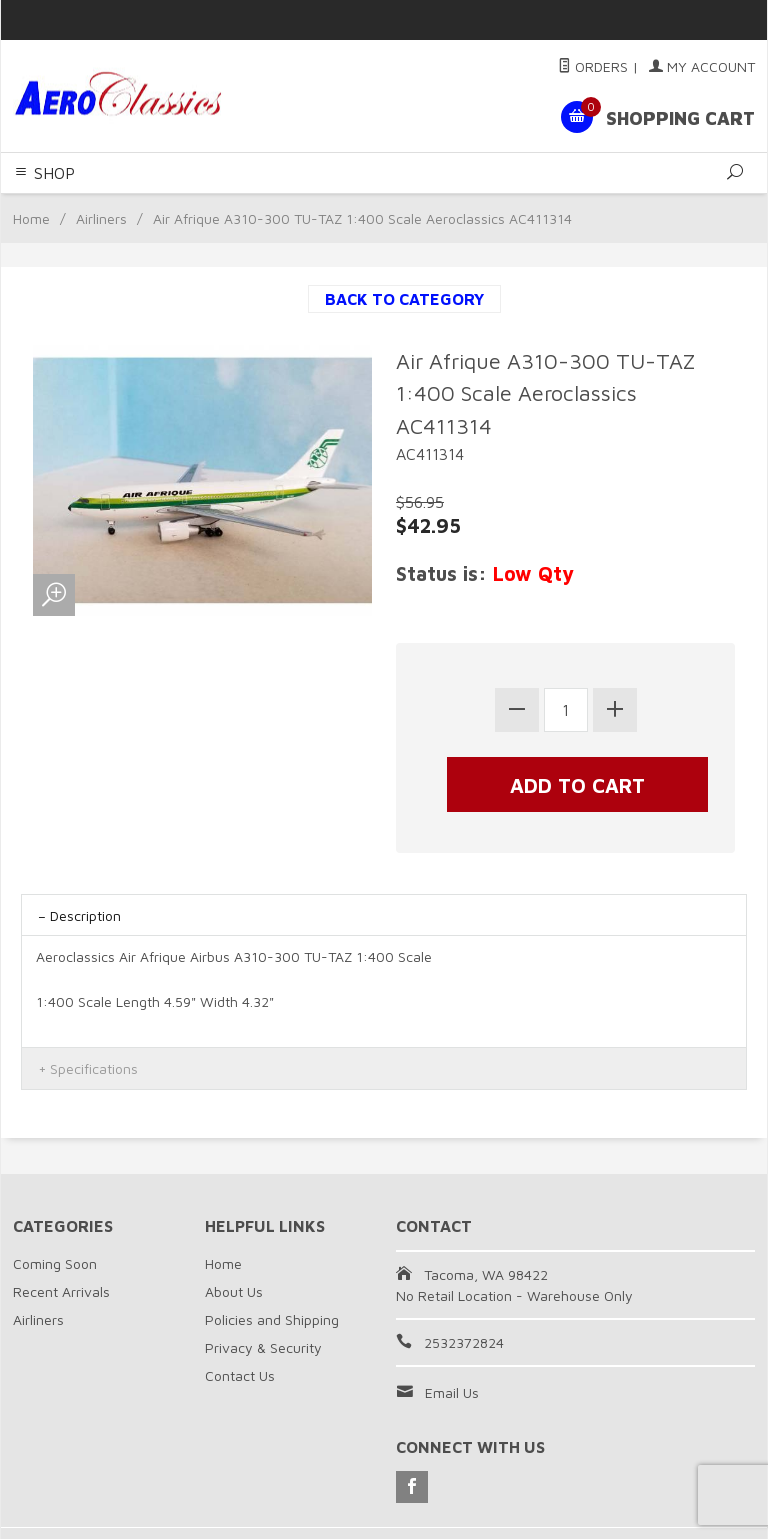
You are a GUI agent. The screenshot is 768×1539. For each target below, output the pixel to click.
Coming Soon (55, 1263)
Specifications (94, 1068)
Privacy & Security (263, 1347)
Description (85, 915)
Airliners (101, 218)
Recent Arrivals (61, 1291)
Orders (593, 66)
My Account (702, 66)
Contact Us (240, 1375)
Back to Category (404, 299)
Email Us (452, 1392)
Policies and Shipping (272, 1319)
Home (31, 218)
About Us (234, 1291)
